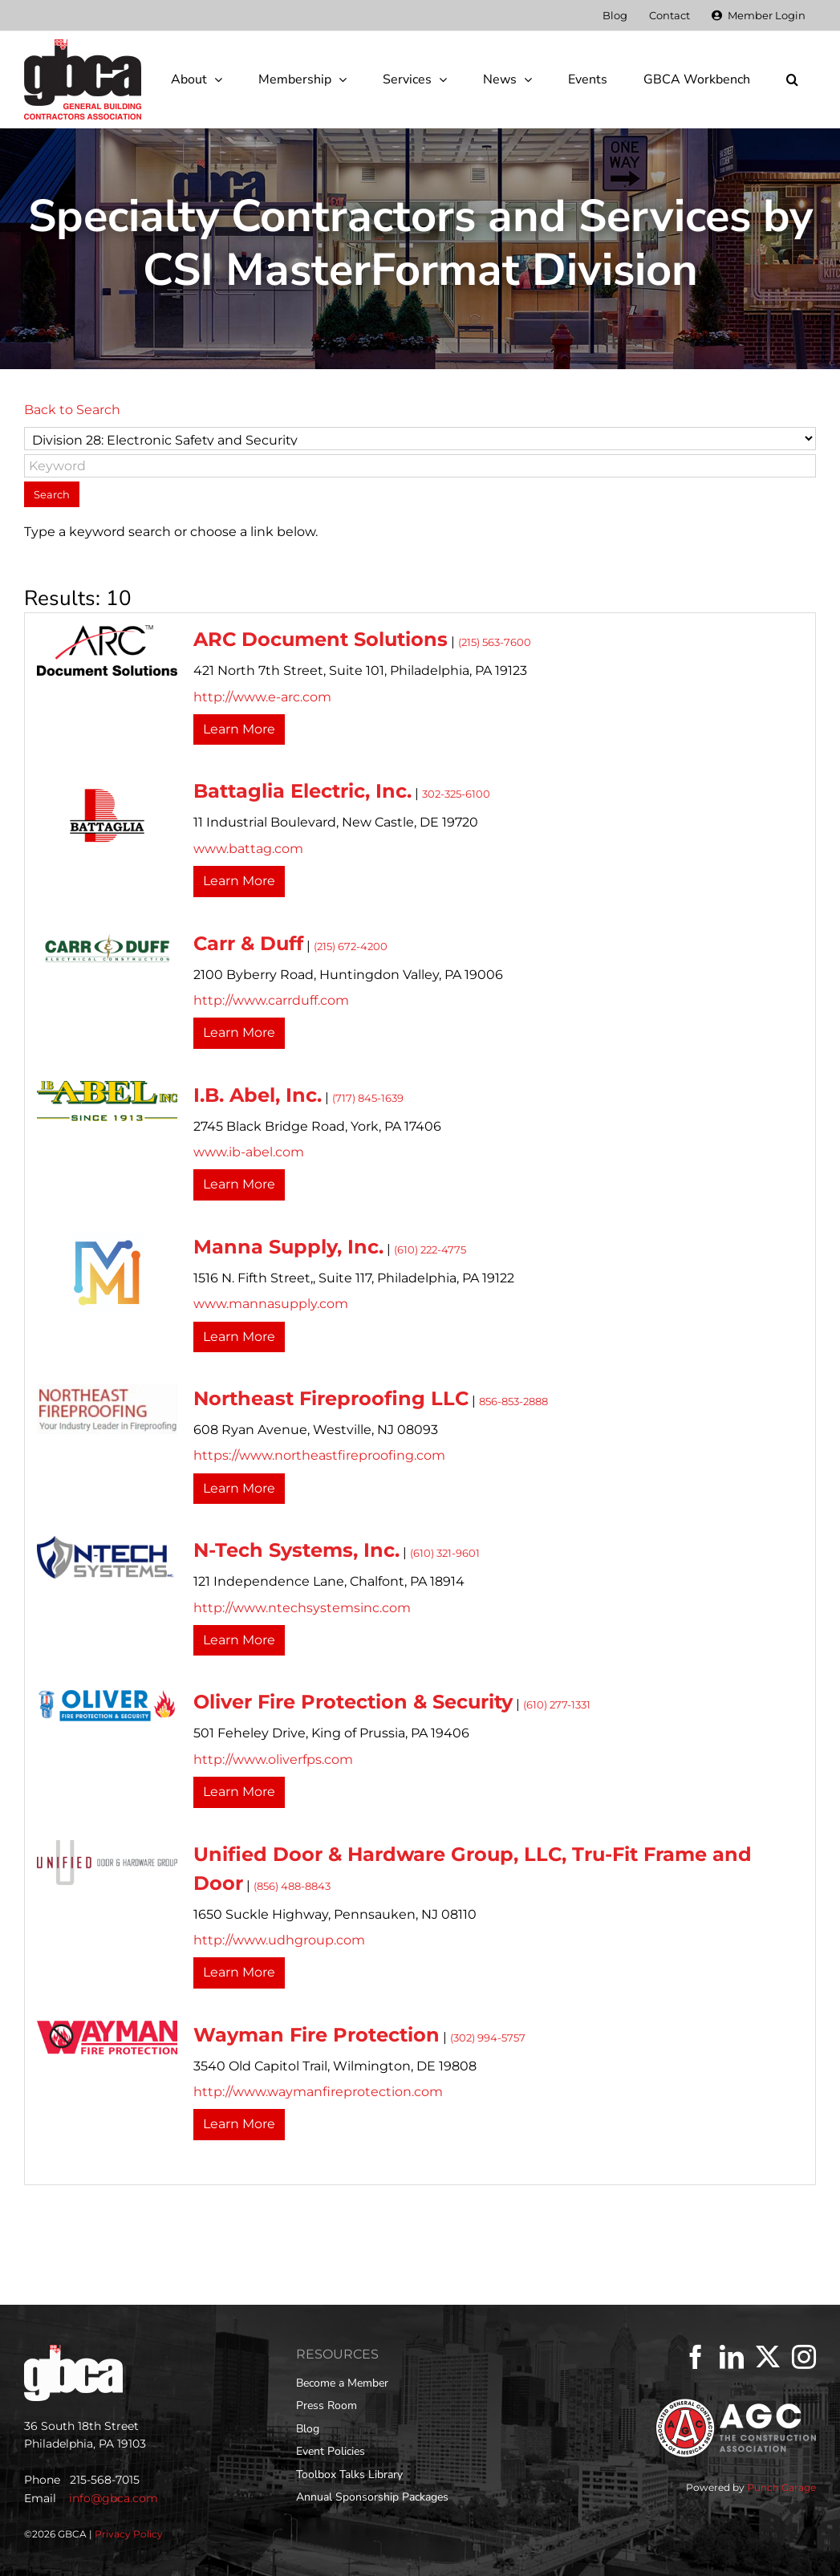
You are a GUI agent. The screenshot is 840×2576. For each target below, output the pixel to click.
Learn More (239, 729)
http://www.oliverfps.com (273, 1759)
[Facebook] (696, 2357)
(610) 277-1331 (556, 1705)
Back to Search (72, 409)
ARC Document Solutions (320, 639)
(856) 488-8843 (292, 1886)
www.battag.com (248, 848)
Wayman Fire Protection (316, 2034)
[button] (792, 79)
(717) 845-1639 (368, 1098)
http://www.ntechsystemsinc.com (302, 1607)
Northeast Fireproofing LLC (331, 1398)
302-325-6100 (456, 794)
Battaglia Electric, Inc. (302, 790)
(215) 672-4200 (351, 947)
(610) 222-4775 (430, 1250)
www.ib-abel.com (248, 1152)
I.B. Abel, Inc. (257, 1095)
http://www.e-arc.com (262, 697)
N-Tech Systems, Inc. (296, 1550)
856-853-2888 (513, 1402)
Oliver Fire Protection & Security (353, 1701)
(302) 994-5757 (488, 2038)
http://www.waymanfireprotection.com (318, 2091)
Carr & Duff (248, 943)
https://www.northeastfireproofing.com (319, 1455)
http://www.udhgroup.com (279, 1940)
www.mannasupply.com (270, 1303)
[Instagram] (804, 2357)
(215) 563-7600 (494, 642)
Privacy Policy (129, 2534)
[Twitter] (768, 2357)
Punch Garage (781, 2487)
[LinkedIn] (732, 2357)
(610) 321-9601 (445, 1553)
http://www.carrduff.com (271, 1000)
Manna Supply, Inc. (288, 1246)
